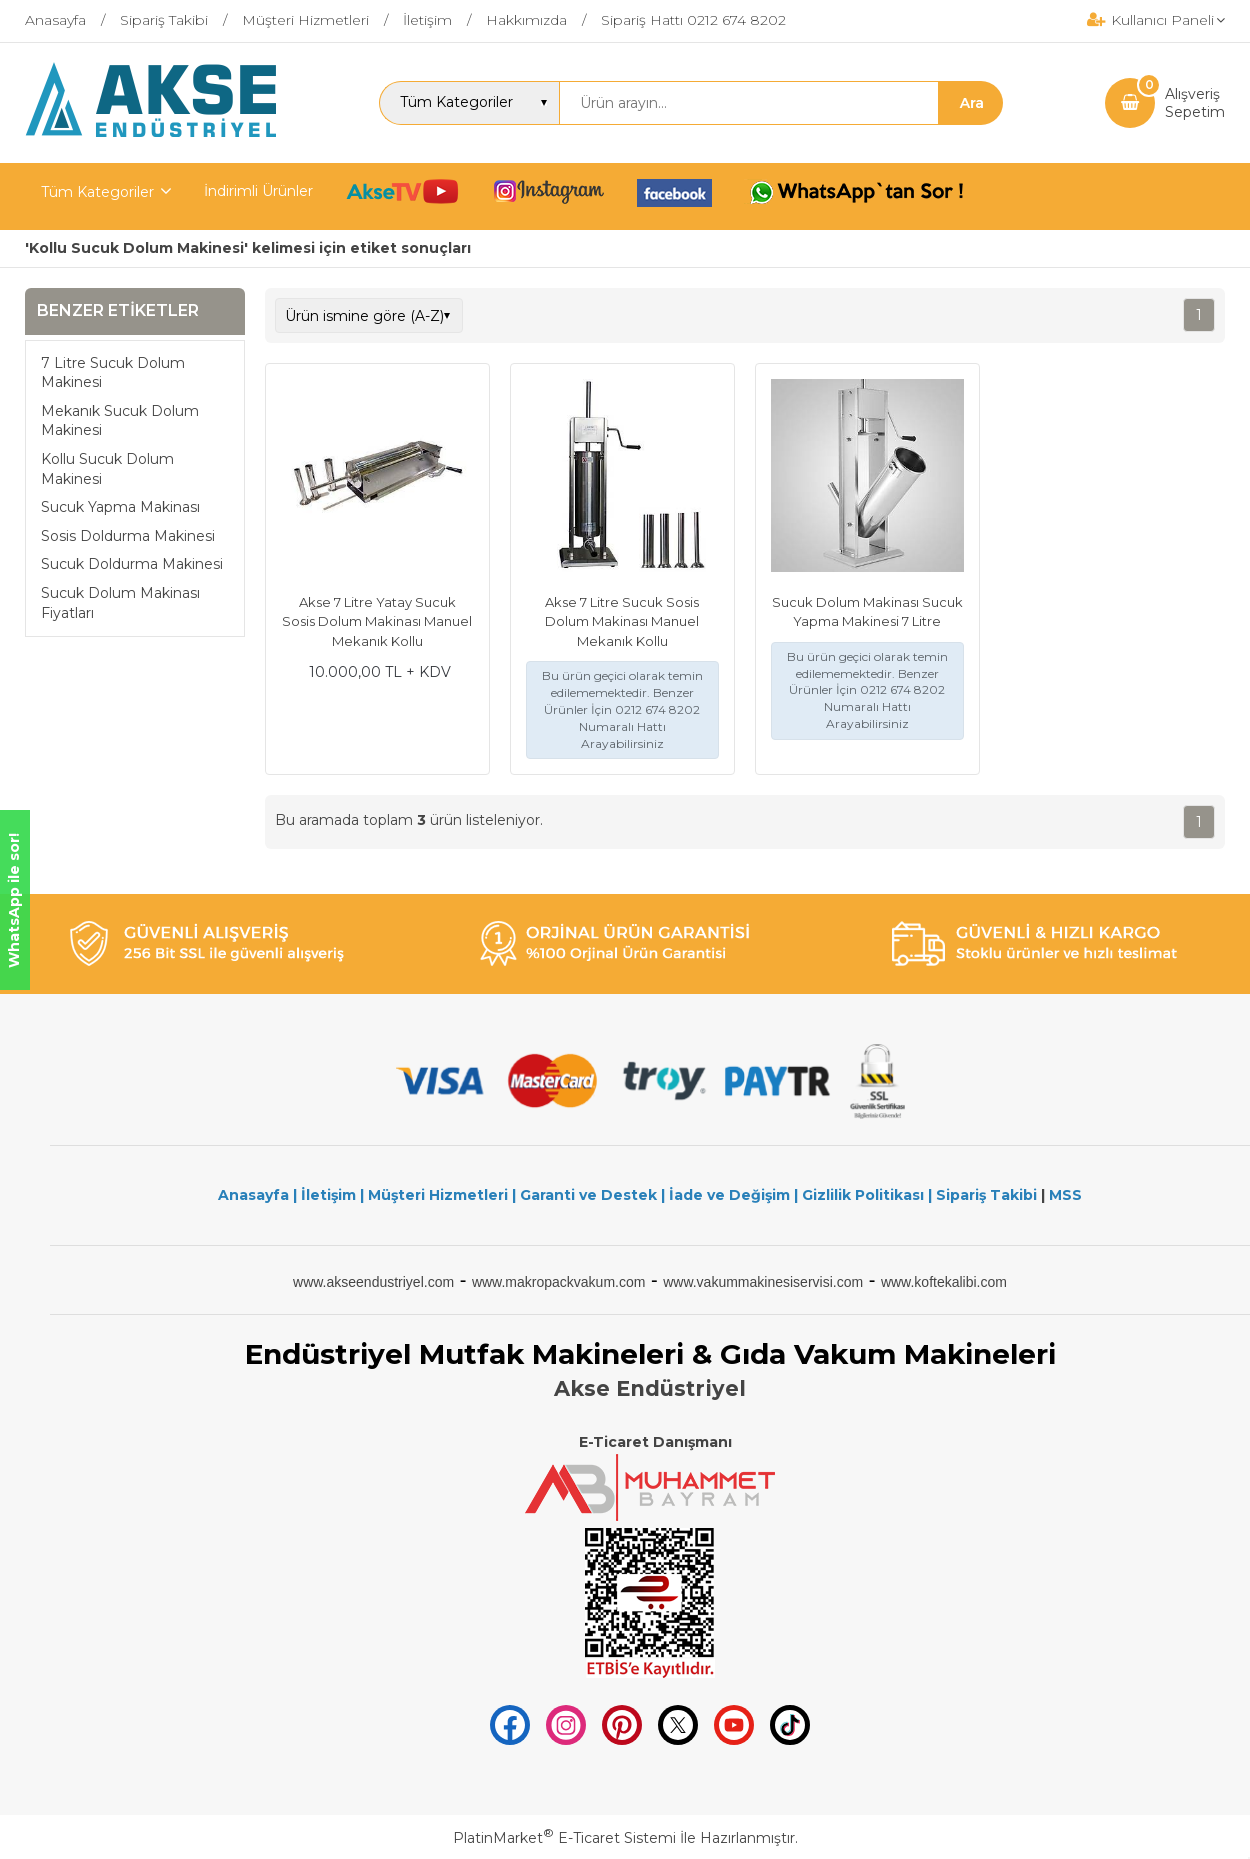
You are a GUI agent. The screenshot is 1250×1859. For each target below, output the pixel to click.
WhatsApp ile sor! (14, 900)
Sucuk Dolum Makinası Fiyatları (120, 603)
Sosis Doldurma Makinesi (128, 536)
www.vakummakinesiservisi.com (763, 1282)
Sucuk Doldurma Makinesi (132, 564)
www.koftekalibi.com (944, 1282)
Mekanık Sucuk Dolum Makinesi (120, 421)
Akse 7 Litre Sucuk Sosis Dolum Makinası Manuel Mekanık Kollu (622, 621)
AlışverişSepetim (1195, 103)
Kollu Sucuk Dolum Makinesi (107, 469)
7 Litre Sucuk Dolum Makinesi (113, 373)
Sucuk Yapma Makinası (120, 507)
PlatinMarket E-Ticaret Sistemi (564, 1838)
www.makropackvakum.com (559, 1282)
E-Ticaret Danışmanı (655, 1442)
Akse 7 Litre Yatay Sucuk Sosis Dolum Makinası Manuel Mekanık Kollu (377, 621)
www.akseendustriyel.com (373, 1282)
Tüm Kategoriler (97, 192)
